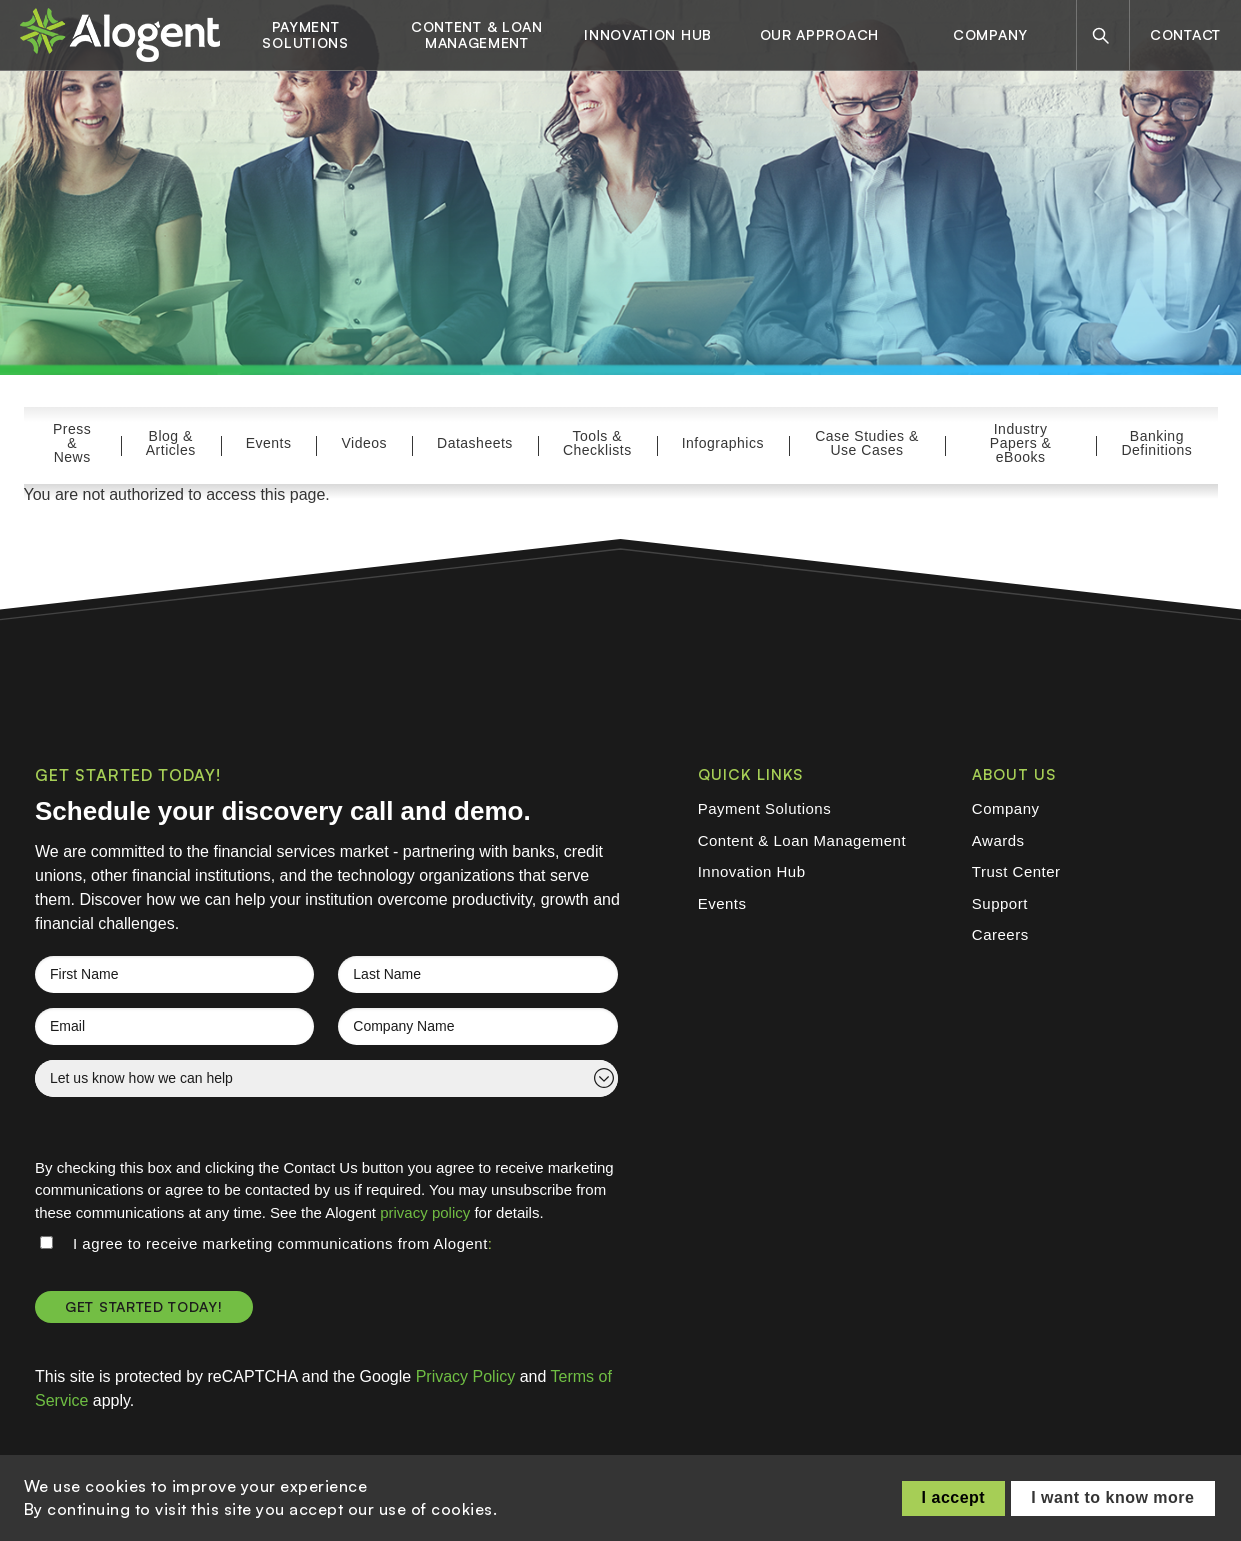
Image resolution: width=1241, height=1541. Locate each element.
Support (1000, 903)
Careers (1000, 934)
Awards (998, 840)
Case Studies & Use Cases (867, 443)
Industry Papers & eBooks (1021, 443)
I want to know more (1112, 1497)
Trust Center (1016, 871)
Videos (364, 443)
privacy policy (425, 1212)
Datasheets (475, 443)
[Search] (1100, 35)
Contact (1185, 34)
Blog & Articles (171, 443)
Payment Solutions (305, 35)
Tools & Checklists (597, 443)
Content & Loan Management (477, 35)
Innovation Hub (648, 35)
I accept (954, 1497)
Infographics (723, 443)
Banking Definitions (1156, 443)
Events (269, 443)
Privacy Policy (466, 1376)
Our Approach (819, 35)
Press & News (72, 443)
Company (990, 35)
